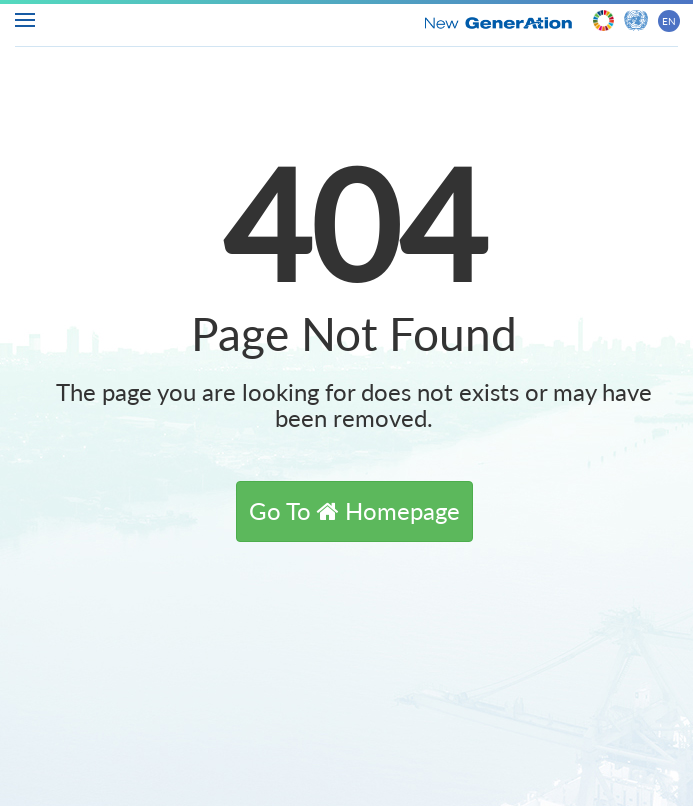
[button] (354, 511)
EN (669, 21)
